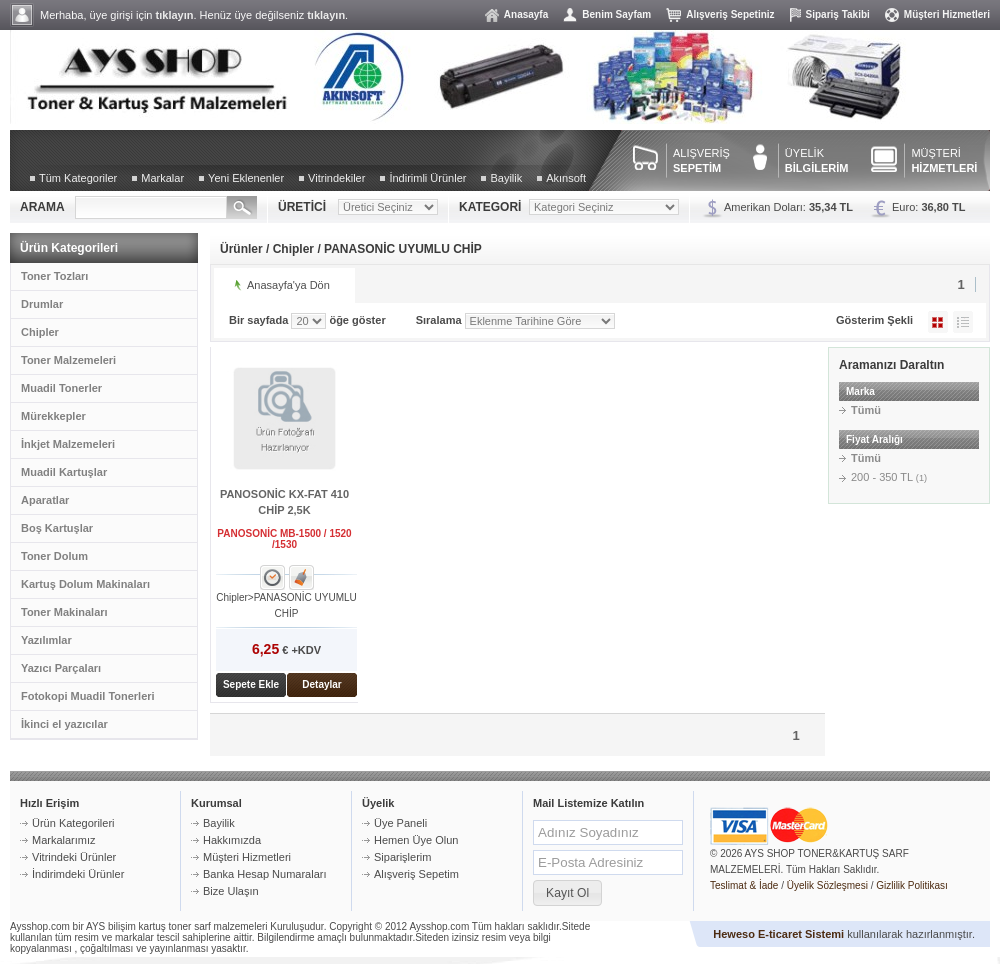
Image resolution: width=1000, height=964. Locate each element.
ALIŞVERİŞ (701, 160)
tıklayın (175, 15)
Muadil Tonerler (61, 388)
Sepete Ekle (251, 684)
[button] (567, 893)
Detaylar (321, 684)
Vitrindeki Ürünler (74, 857)
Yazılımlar (46, 640)
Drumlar (42, 304)
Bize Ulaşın (231, 891)
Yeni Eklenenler (246, 178)
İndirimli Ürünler (427, 178)
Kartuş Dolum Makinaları (85, 584)
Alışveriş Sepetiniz (730, 14)
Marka (860, 391)
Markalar (162, 178)
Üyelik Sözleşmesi (827, 885)
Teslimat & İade (744, 885)
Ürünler (241, 249)
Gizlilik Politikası (912, 885)
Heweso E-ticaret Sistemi (778, 934)
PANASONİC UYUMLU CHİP (403, 249)
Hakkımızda (232, 840)
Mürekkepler (53, 416)
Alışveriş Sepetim (416, 874)
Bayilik (506, 178)
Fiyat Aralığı (874, 439)
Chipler (40, 332)
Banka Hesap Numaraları (265, 874)
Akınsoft (566, 178)
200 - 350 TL (889, 477)
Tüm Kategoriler (78, 178)
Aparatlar (45, 500)
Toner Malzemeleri (68, 360)
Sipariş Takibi (838, 14)
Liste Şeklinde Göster (963, 322)
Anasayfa (526, 14)
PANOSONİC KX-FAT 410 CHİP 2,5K (284, 502)
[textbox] (151, 207)
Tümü (866, 410)
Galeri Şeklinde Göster (938, 322)
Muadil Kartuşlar (64, 472)
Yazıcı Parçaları (61, 668)
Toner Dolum (54, 556)
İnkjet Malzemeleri (68, 444)
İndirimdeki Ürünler (78, 874)
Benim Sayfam (616, 14)
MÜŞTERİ (944, 160)
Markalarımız (64, 840)
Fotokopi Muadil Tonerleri (88, 696)
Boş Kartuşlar (57, 528)
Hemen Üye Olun (416, 840)
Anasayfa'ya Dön (288, 285)
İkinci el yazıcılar (64, 724)
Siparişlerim (402, 857)
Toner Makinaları (64, 612)
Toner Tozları (54, 276)
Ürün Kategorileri (73, 823)
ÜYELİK (817, 160)
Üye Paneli (400, 823)
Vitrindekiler (336, 178)
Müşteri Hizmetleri (947, 14)
